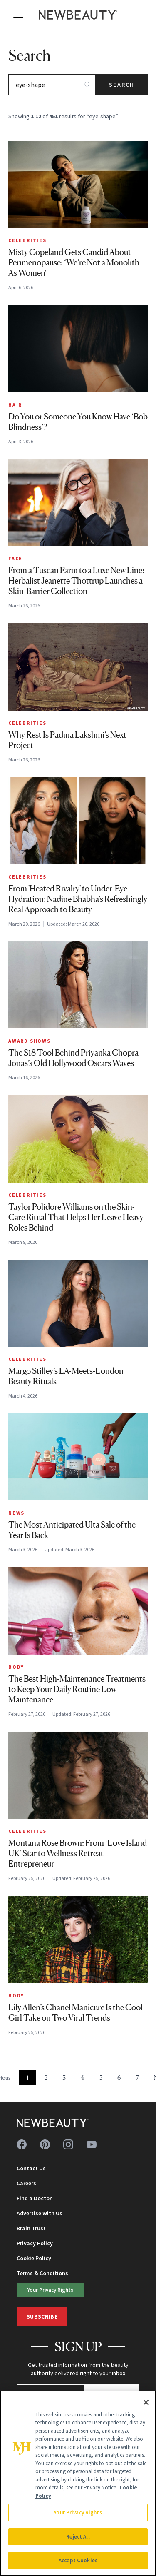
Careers (26, 2183)
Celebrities (27, 240)
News (16, 1513)
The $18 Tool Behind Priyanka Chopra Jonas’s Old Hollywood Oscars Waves (73, 1058)
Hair (15, 405)
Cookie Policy (34, 2258)
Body (16, 1667)
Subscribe (42, 2316)
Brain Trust (31, 2228)
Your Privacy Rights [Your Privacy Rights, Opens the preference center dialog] (78, 2512)
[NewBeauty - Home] (78, 15)
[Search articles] (52, 84)
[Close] (146, 2402)
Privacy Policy (35, 2243)
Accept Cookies (78, 2560)
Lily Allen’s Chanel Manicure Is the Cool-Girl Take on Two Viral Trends (76, 2012)
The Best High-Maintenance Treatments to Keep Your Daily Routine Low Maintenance (77, 1689)
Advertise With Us (39, 2213)
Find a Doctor (34, 2198)
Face (15, 558)
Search (121, 84)
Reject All (77, 2536)
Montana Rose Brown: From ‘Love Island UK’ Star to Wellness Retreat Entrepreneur (77, 1853)
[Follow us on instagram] (68, 2144)
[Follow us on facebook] (22, 2144)
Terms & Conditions (42, 2273)
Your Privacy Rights (50, 2289)
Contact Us (31, 2168)
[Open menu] (18, 15)
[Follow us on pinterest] (45, 2144)
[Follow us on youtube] (92, 2144)
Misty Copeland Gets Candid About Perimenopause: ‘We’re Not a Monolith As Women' (73, 262)
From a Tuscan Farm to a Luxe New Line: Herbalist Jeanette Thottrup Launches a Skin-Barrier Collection (76, 580)
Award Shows (29, 1041)
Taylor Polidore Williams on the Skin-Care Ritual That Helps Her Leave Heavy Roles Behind (76, 1217)
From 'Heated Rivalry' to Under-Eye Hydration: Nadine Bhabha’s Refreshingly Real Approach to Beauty (77, 899)
